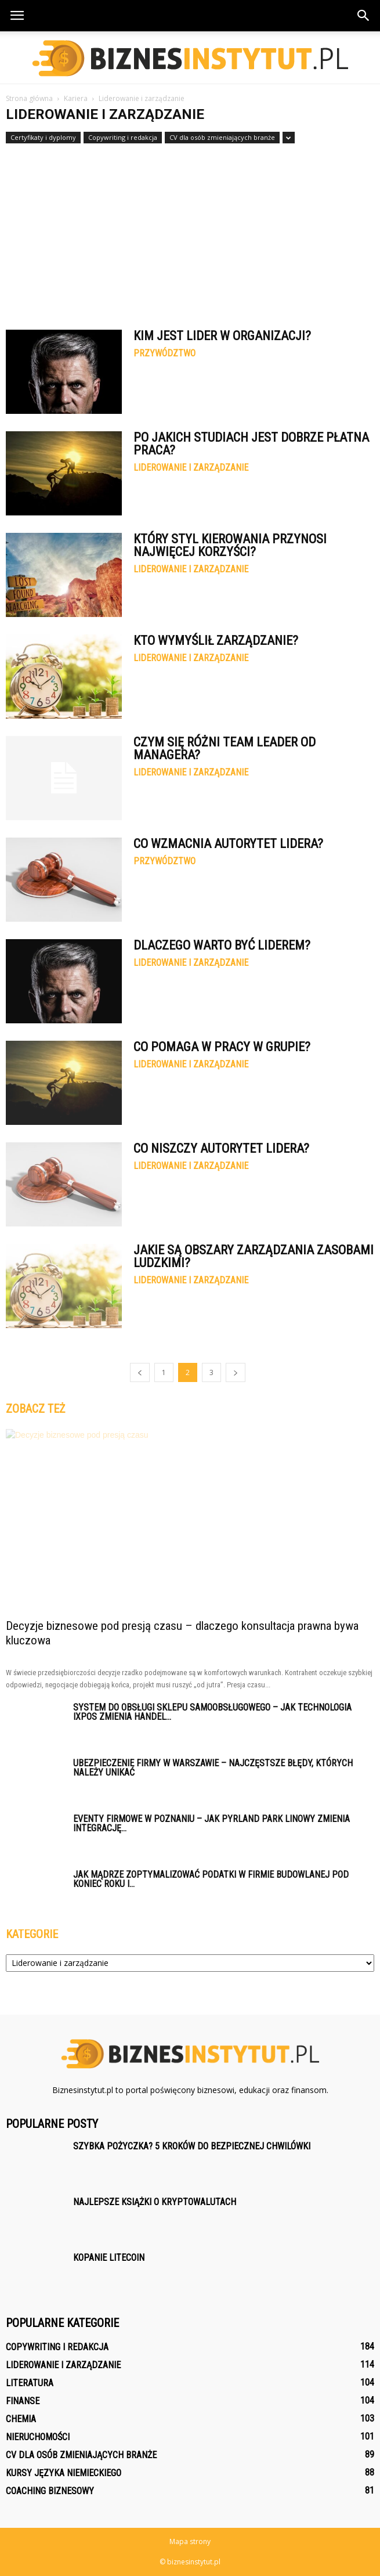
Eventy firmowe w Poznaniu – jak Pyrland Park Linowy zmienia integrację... (211, 1823)
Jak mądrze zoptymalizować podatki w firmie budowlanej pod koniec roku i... (211, 1879)
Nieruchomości (38, 2436)
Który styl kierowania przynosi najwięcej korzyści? (230, 545)
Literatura (29, 2383)
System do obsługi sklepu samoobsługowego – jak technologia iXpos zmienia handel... (212, 1712)
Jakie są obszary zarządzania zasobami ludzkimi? (253, 1256)
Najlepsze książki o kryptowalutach (154, 2201)
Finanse (22, 2401)
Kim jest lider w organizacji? (222, 336)
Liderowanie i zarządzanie (190, 467)
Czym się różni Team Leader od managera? (224, 748)
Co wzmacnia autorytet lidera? (228, 843)
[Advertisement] (190, 231)
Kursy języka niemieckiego (63, 2472)
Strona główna (29, 98)
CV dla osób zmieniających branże (222, 137)
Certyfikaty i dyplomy (43, 137)
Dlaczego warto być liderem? (221, 945)
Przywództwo (164, 353)
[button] (364, 15)
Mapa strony (190, 2541)
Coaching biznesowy (50, 2490)
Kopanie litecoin (108, 2257)
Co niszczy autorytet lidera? (221, 1148)
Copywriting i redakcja (122, 137)
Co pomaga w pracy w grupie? (221, 1047)
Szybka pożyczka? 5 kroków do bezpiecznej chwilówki (191, 2146)
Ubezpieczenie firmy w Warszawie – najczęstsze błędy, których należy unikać (213, 1768)
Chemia (21, 2419)
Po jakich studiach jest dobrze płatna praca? (251, 443)
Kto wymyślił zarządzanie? (215, 640)
